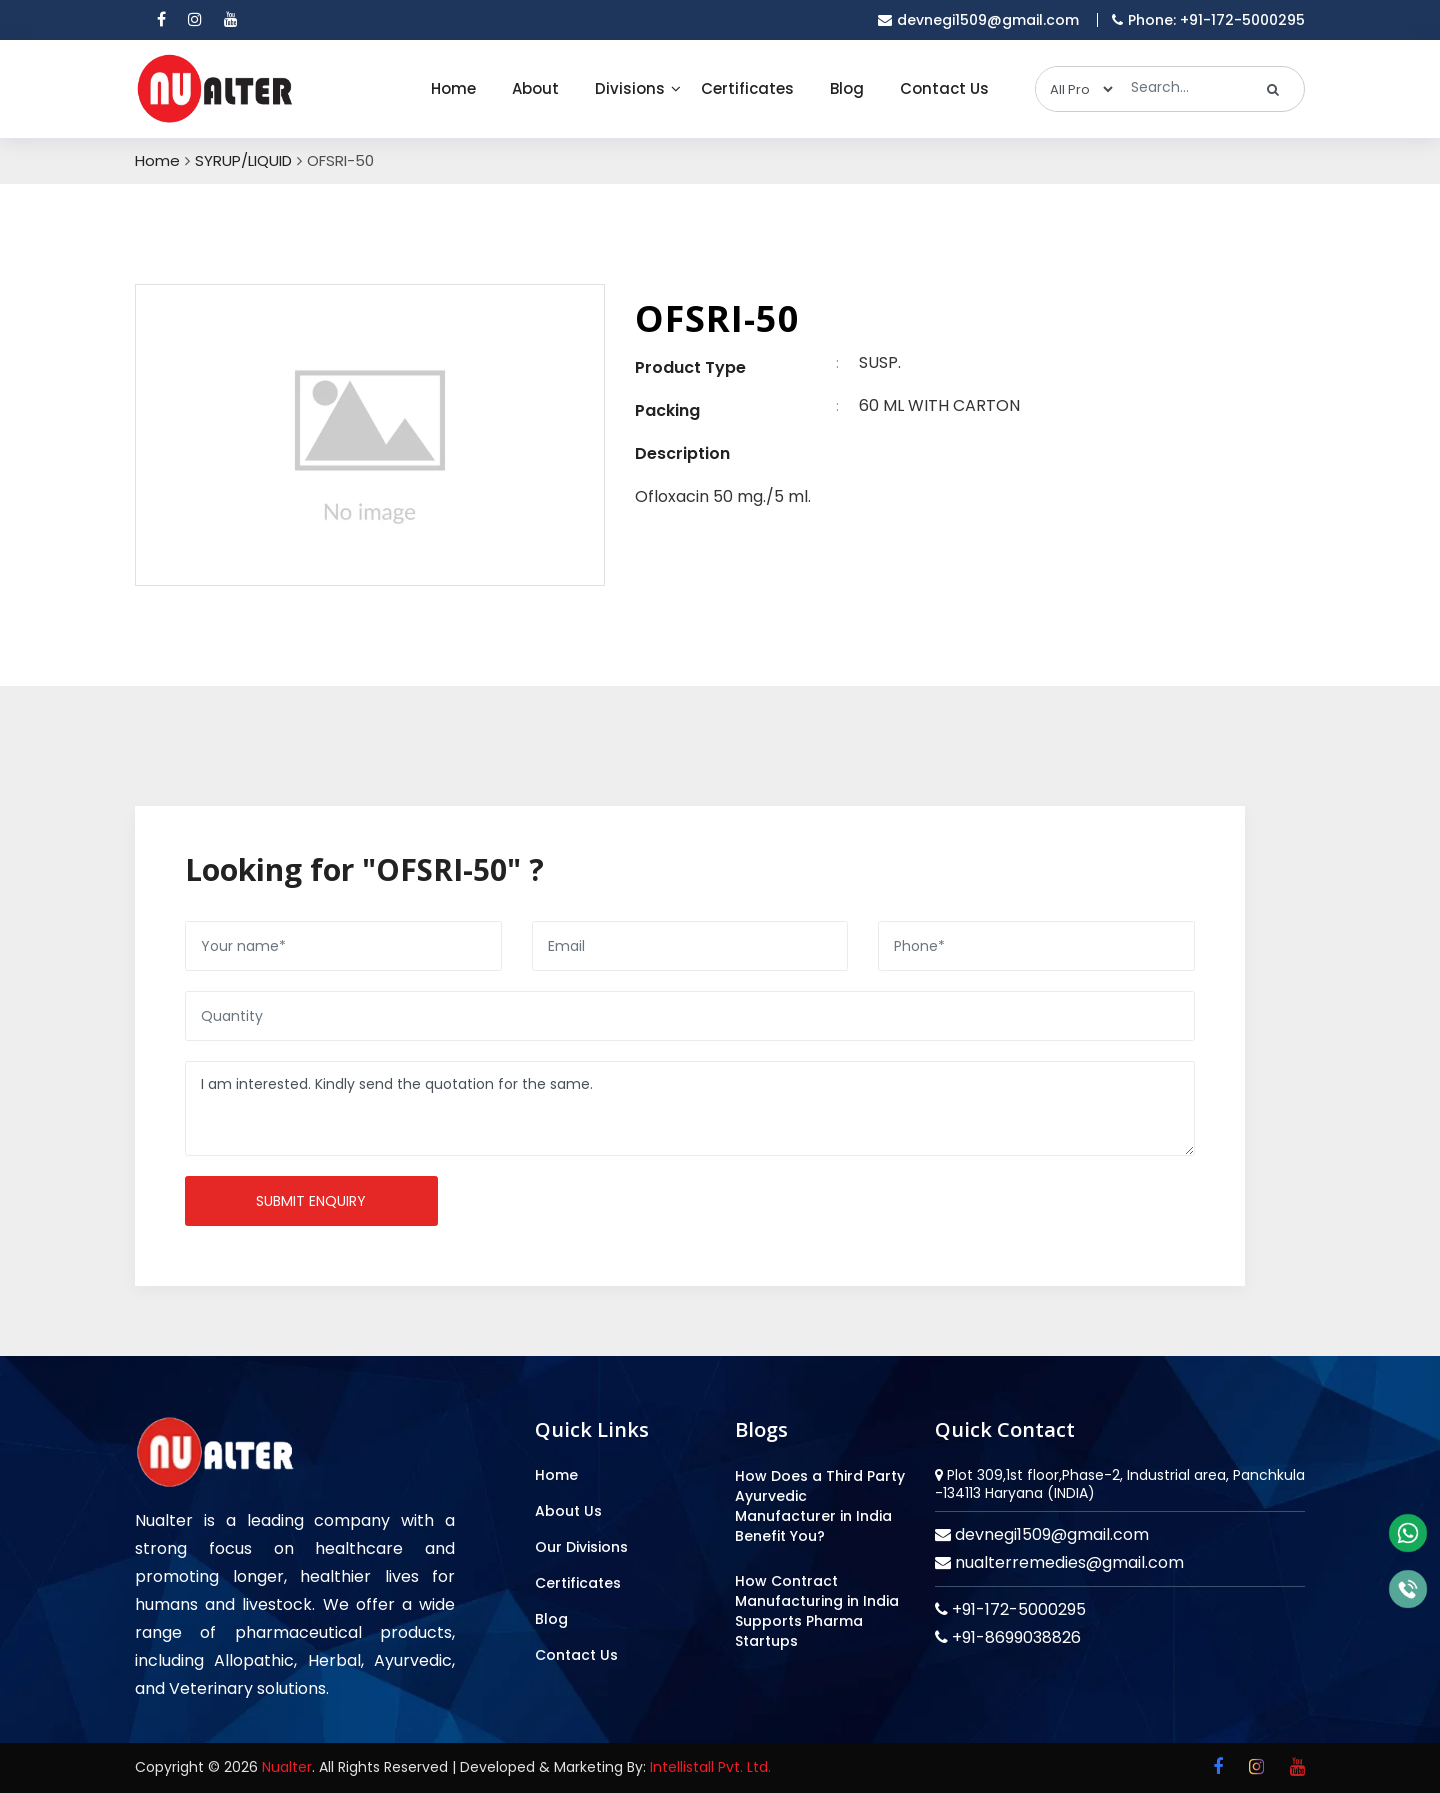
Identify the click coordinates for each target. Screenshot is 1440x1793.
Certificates (747, 88)
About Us (568, 1511)
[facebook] (161, 20)
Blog (847, 88)
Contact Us (944, 88)
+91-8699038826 (1014, 1637)
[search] (1273, 89)
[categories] (1076, 89)
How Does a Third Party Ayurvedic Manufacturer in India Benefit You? (820, 1506)
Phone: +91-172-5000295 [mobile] (1208, 20)
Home (453, 88)
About (535, 88)
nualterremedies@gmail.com (1067, 1562)
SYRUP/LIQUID (243, 161)
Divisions (630, 88)
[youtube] (231, 20)
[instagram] (195, 20)
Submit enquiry (311, 1201)
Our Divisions (581, 1547)
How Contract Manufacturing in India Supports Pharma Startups (817, 1611)
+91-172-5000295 (1017, 1609)
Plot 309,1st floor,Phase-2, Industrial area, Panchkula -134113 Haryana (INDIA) (1120, 1484)
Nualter (287, 1767)
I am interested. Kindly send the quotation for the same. (690, 1108)
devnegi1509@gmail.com (1050, 1534)
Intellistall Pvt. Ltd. (710, 1767)
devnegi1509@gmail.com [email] (978, 20)
